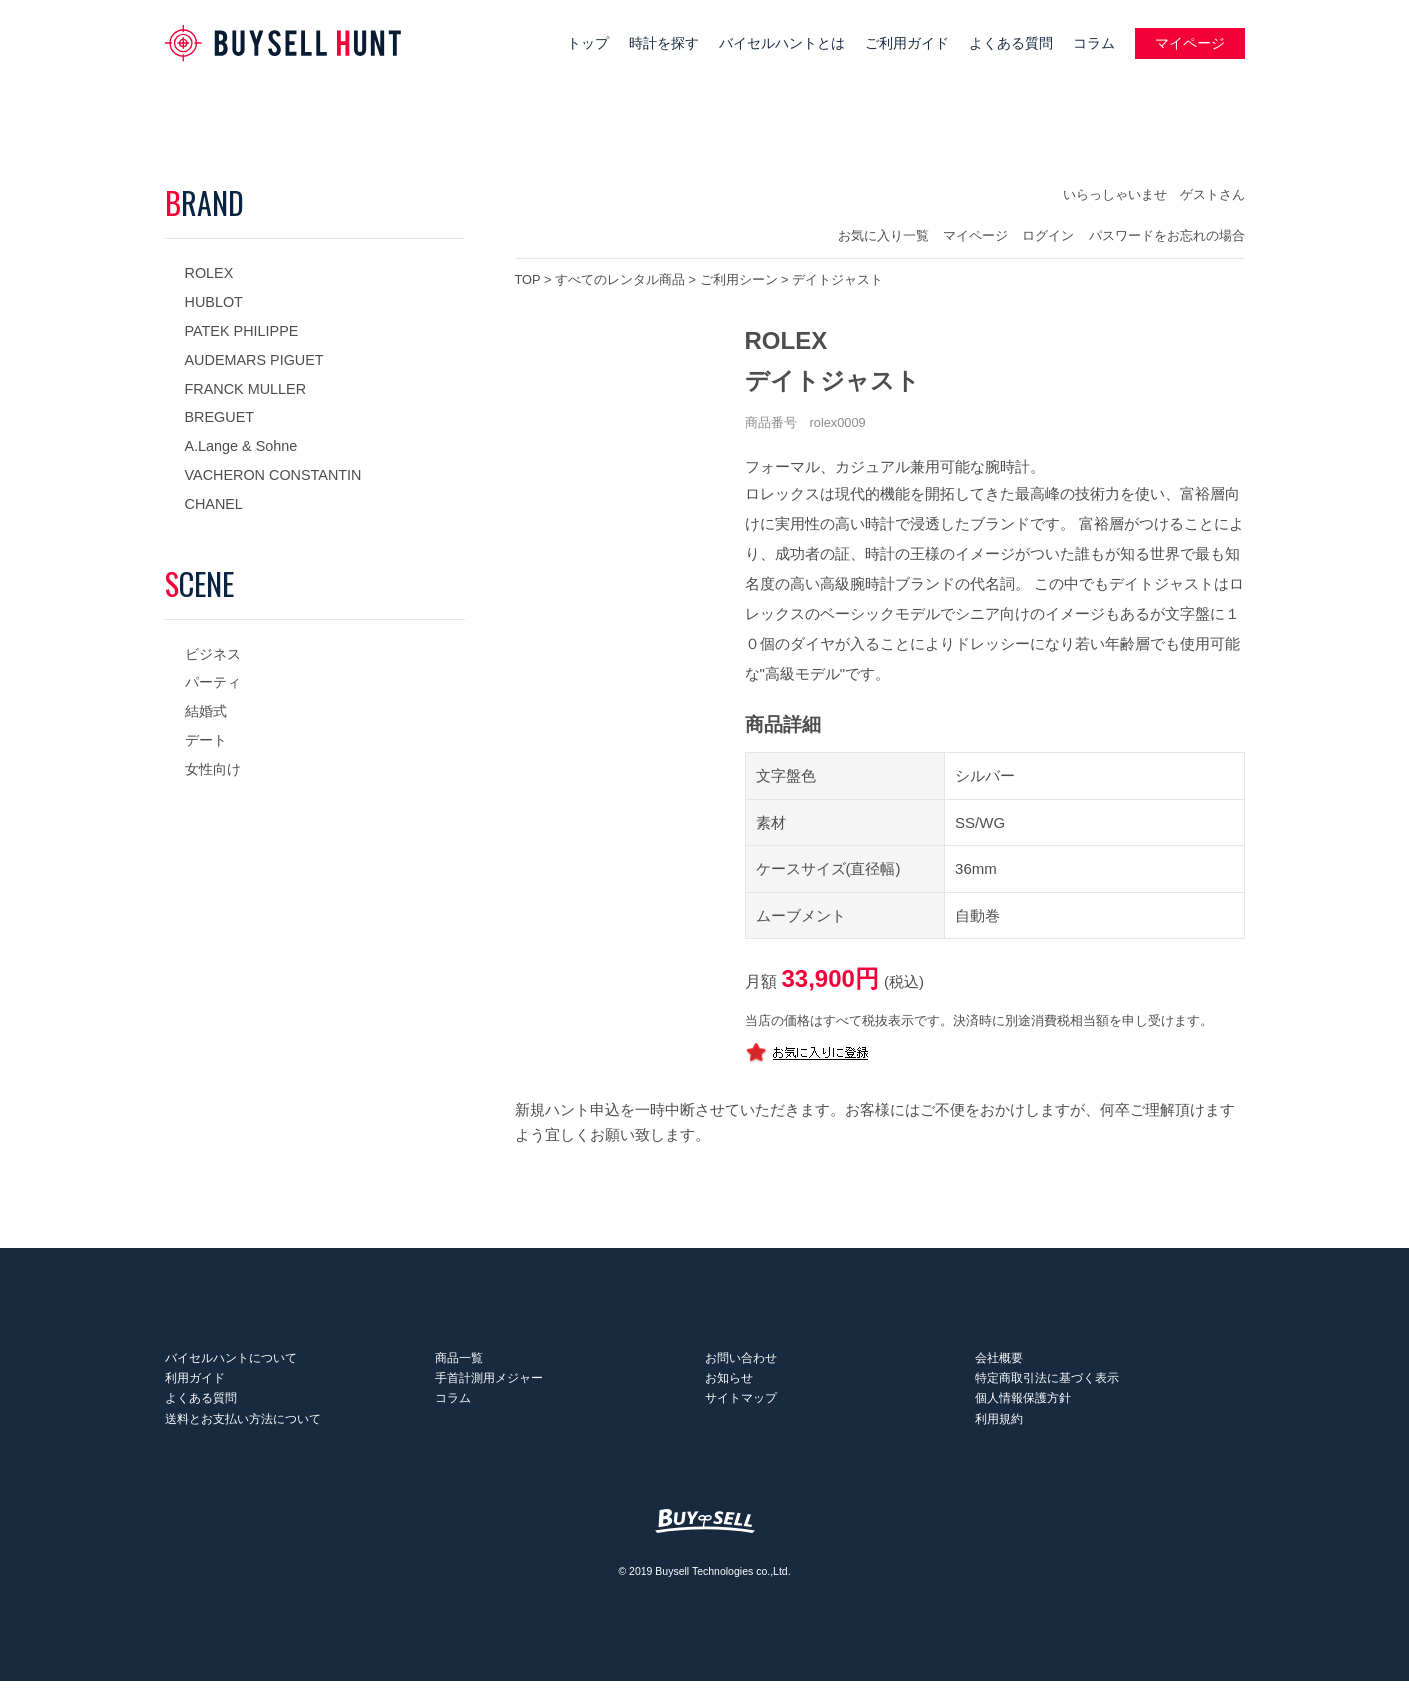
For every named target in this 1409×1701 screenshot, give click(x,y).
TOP (528, 279)
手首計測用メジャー (489, 1387)
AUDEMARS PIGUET (254, 360)
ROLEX (209, 273)
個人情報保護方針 (1023, 1413)
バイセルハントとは (782, 43)
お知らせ (729, 1387)
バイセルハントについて (231, 1362)
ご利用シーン (739, 279)
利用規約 (999, 1438)
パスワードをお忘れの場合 (1167, 235)
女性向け (213, 769)
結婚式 (206, 711)
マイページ (1190, 43)
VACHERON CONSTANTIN (273, 475)
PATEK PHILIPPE (242, 331)
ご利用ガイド (907, 43)
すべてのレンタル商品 (620, 279)
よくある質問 (1011, 43)
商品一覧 (459, 1362)
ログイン (1048, 235)
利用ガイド (195, 1387)
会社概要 (999, 1362)
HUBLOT (214, 302)
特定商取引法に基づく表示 (1047, 1387)
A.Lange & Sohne (241, 446)
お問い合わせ (741, 1362)
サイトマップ (741, 1413)
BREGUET (220, 417)
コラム (1094, 43)
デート (206, 740)
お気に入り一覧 (883, 235)
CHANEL (214, 504)
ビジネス (213, 654)
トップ (588, 43)
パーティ (213, 682)
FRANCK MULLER (246, 389)
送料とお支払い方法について (243, 1438)
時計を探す (664, 43)
